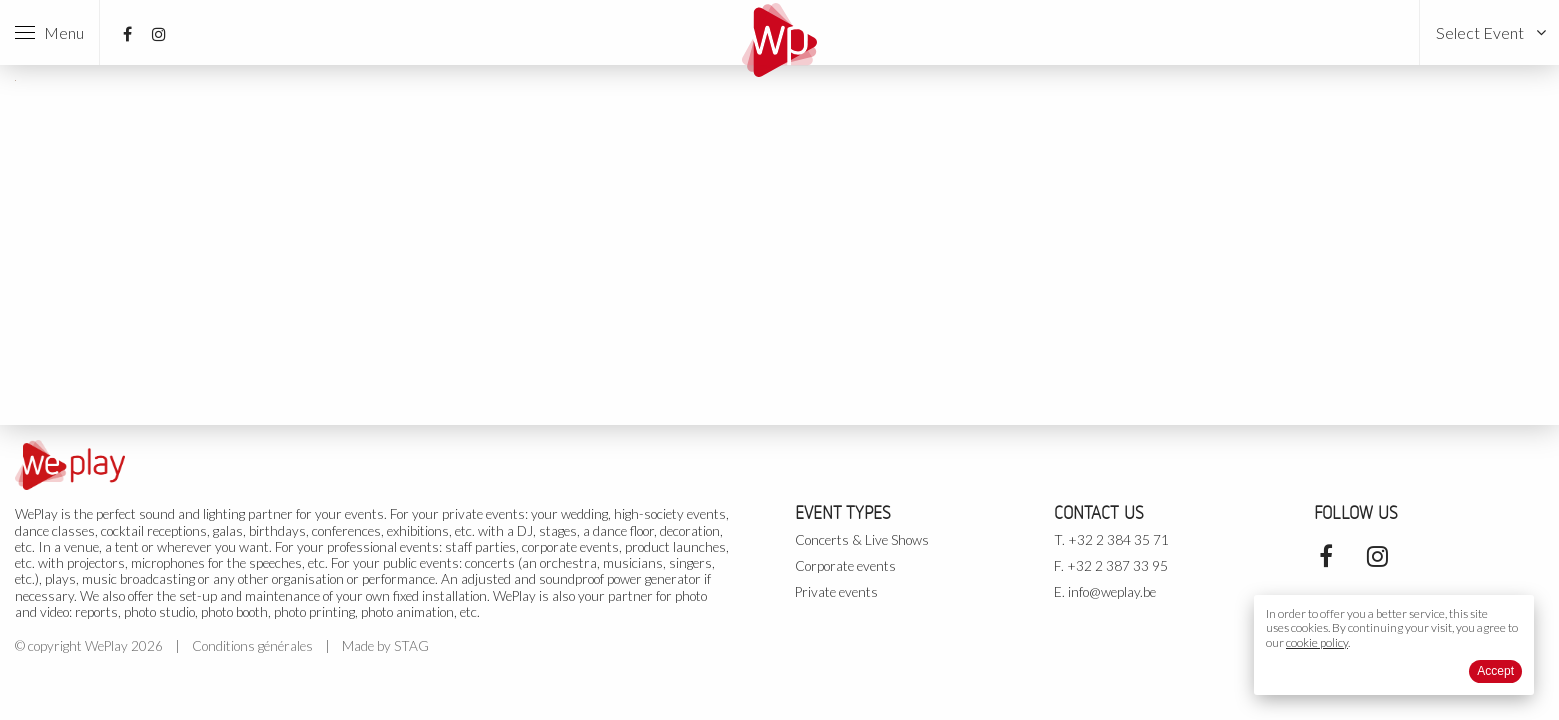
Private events (836, 592)
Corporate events (845, 566)
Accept (1495, 671)
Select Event (1480, 32)
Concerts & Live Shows (862, 540)
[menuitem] (1489, 32)
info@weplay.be (1112, 592)
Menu (49, 32)
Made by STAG (385, 646)
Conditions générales (252, 646)
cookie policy (1317, 642)
